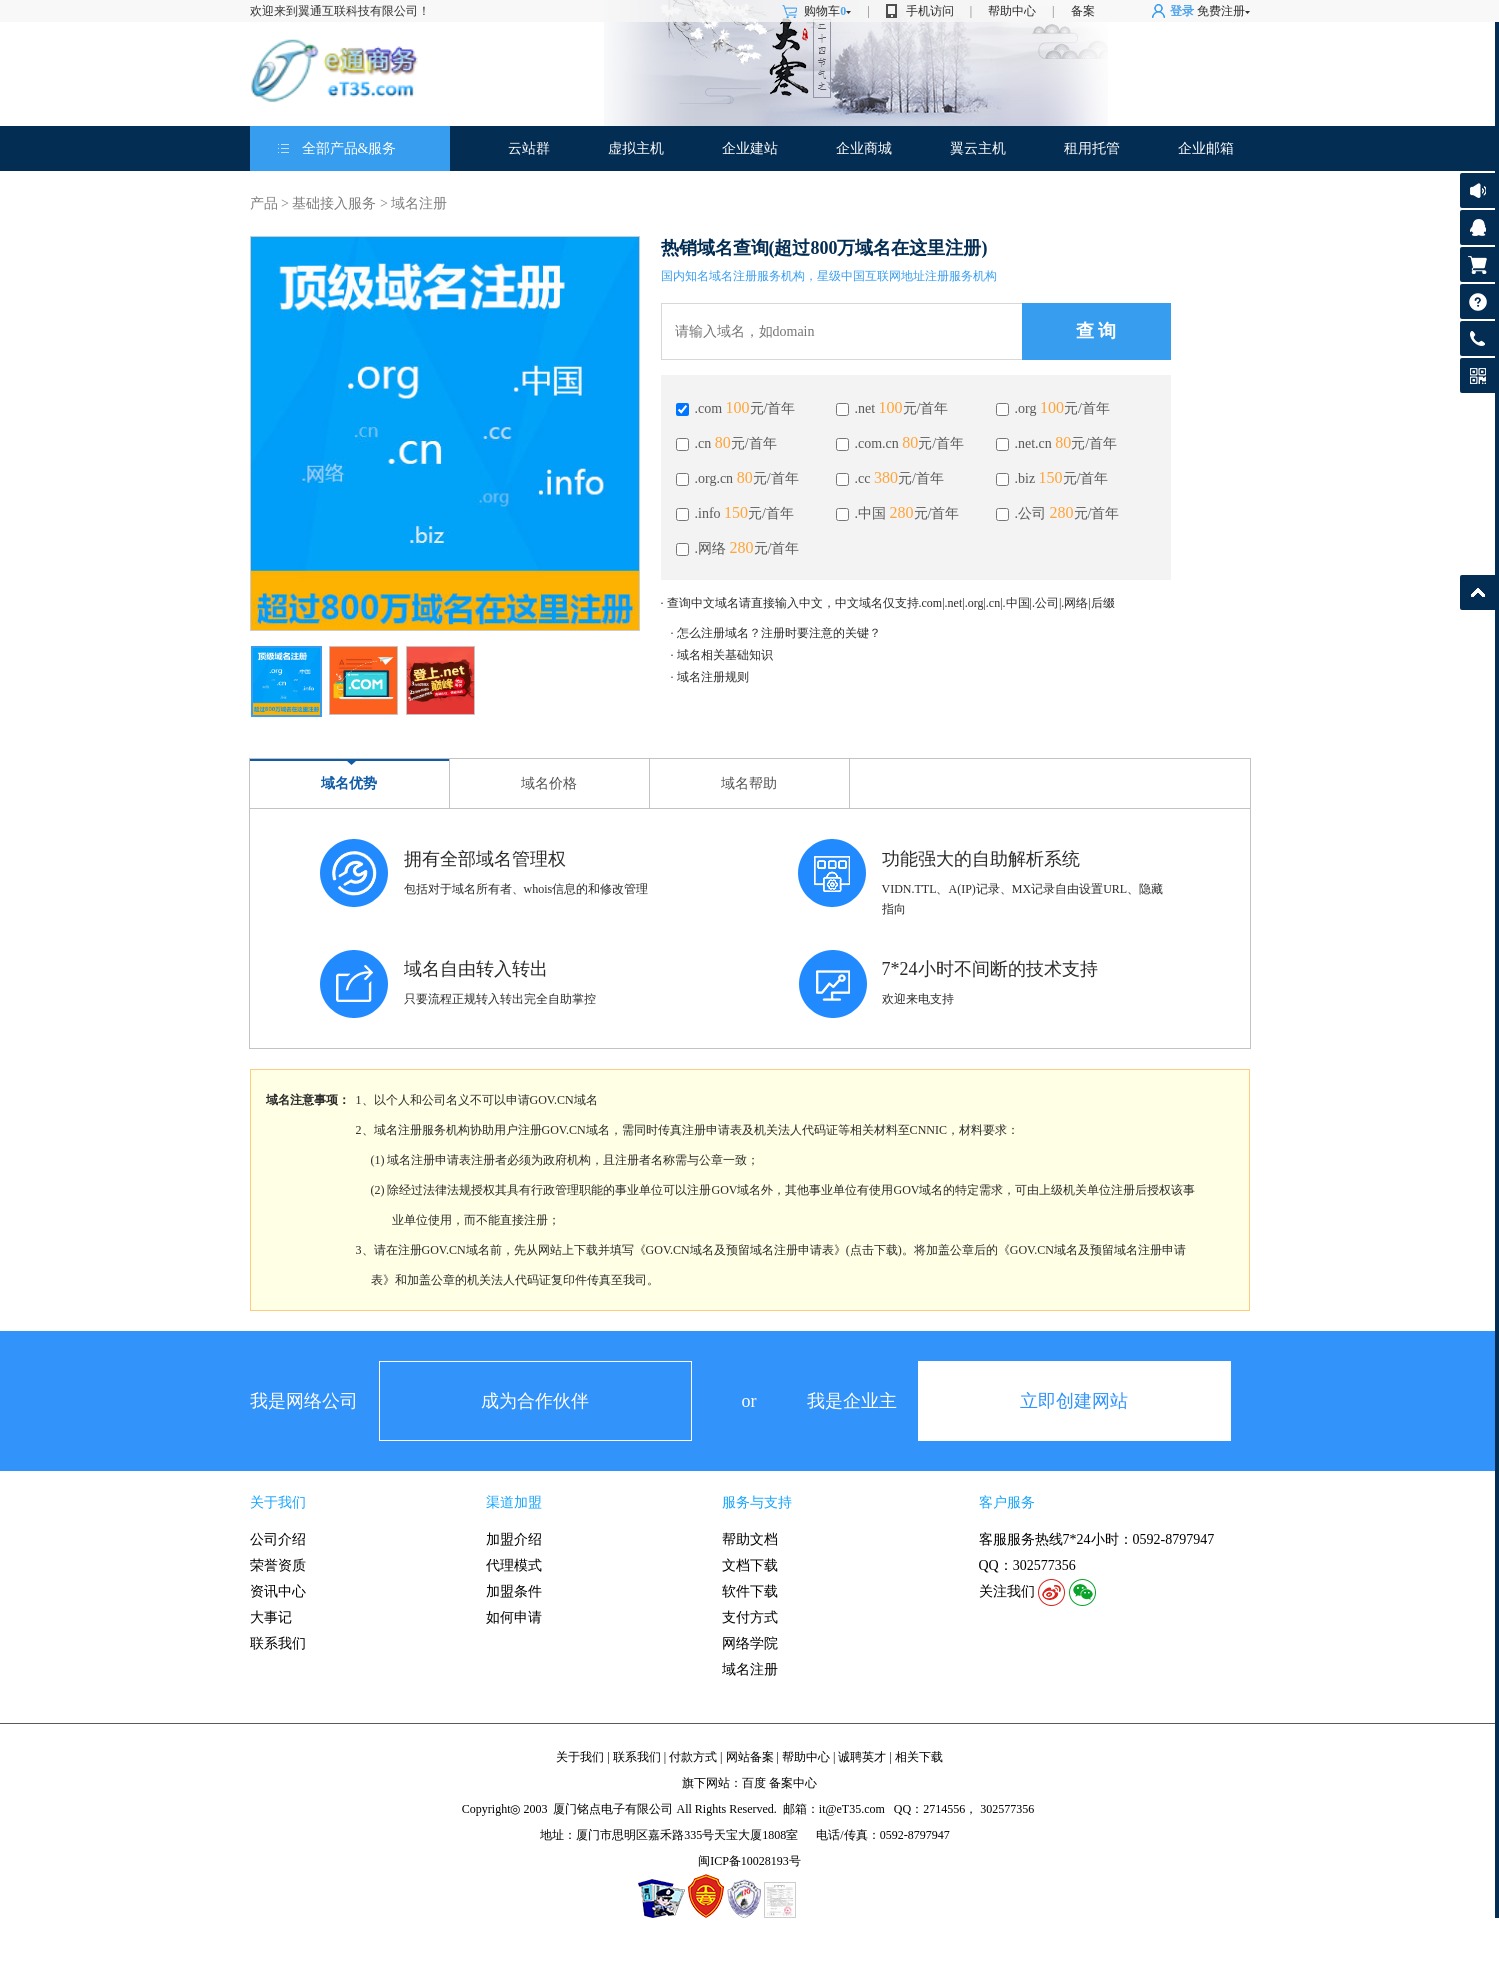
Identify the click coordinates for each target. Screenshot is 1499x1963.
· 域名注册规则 (710, 677)
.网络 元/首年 (738, 548)
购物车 (827, 11)
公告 (1477, 190)
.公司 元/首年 (1058, 513)
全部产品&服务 (349, 148)
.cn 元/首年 (726, 443)
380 (886, 477)
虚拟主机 (636, 148)
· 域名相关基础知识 (722, 655)
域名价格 (549, 783)
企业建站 (750, 148)
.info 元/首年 (735, 513)
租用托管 (1092, 148)
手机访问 (930, 11)
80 (723, 442)
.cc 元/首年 (890, 478)
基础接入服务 (334, 203)
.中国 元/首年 (898, 513)
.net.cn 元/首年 (1057, 443)
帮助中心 (1012, 11)
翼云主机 (978, 148)
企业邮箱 (1206, 148)
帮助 (1477, 301)
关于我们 (278, 1502)
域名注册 (419, 203)
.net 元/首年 (892, 408)
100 (738, 407)
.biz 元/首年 (1052, 478)
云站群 (529, 148)
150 (1051, 477)
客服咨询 (1477, 227)
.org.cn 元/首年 (737, 478)
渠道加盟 (514, 1502)
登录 (1182, 11)
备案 (1083, 11)
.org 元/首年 (1053, 408)
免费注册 (1221, 11)
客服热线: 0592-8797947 (1477, 343)
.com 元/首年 (736, 408)
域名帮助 (749, 783)
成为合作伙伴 (535, 1401)
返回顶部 (1477, 592)
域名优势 (349, 783)
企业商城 (864, 148)
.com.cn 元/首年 (900, 443)
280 (902, 512)
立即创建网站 (1074, 1401)
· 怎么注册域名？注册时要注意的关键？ (776, 633)
